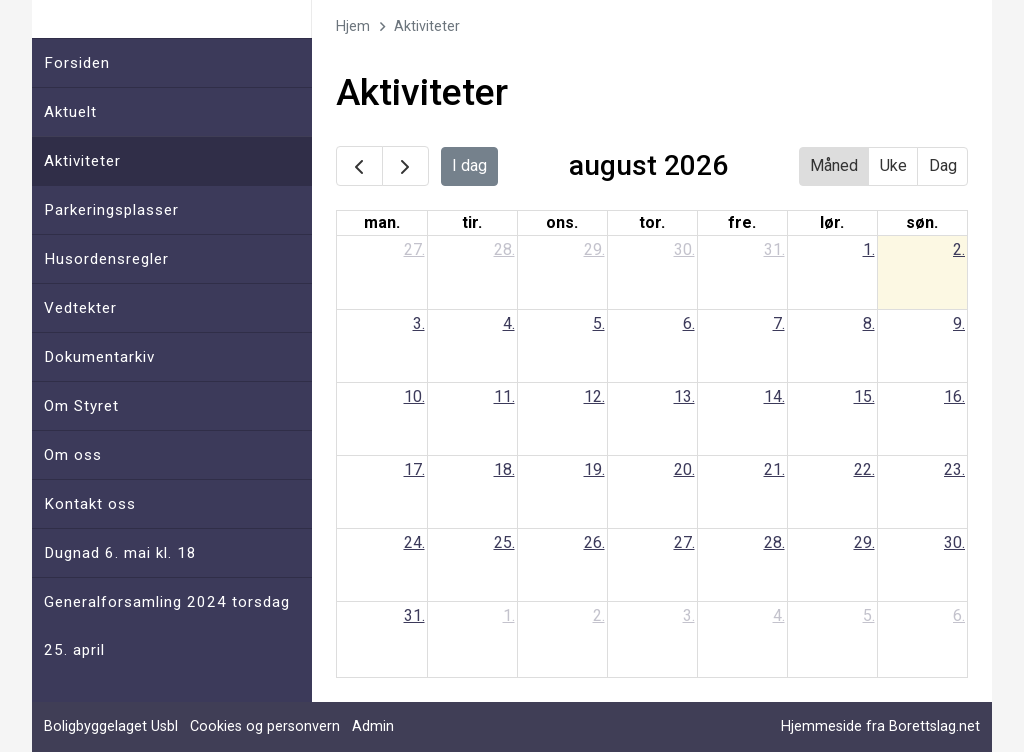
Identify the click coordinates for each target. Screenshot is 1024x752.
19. (594, 469)
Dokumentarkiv (99, 357)
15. (864, 396)
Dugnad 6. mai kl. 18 (120, 553)
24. (414, 542)
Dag (943, 165)
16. (954, 396)
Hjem (353, 26)
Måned (834, 165)
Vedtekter (80, 308)
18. (504, 469)
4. (509, 323)
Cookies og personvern (265, 726)
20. (684, 469)
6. (689, 323)
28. (504, 249)
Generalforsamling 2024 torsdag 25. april (167, 626)
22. (864, 469)
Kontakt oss (90, 504)
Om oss (73, 455)
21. (774, 469)
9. (959, 323)
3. (419, 323)
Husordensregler (106, 259)
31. (774, 249)
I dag (469, 165)
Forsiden (77, 63)
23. (954, 469)
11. (504, 396)
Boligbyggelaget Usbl (111, 726)
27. (414, 249)
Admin (373, 726)
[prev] (359, 166)
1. (869, 249)
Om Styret (81, 406)
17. (414, 469)
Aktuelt (70, 112)
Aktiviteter (82, 161)
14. (774, 396)
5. (599, 323)
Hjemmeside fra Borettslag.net (880, 726)
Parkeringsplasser (111, 210)
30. (684, 249)
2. (959, 249)
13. (684, 396)
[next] (405, 166)
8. (869, 323)
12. (594, 396)
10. (414, 396)
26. (594, 542)
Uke (893, 165)
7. (779, 323)
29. (594, 249)
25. (504, 542)
